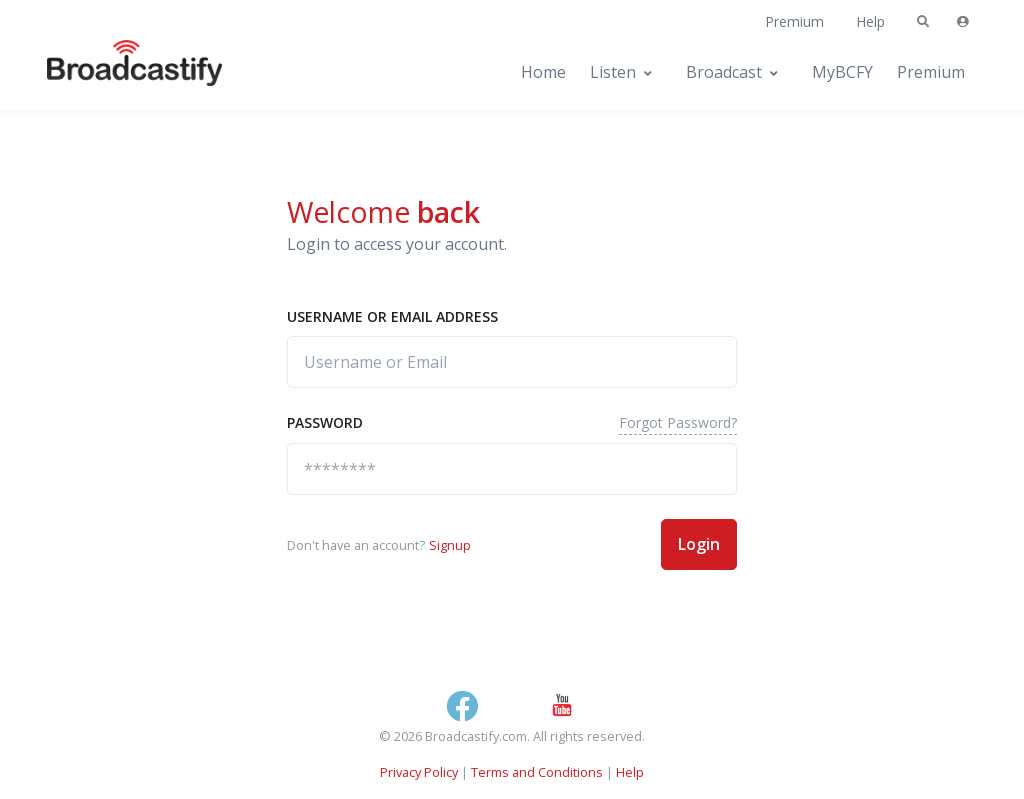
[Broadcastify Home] (115, 72)
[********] (512, 469)
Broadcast (724, 72)
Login (699, 544)
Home (543, 72)
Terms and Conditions (537, 772)
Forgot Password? (678, 422)
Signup (450, 545)
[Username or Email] (512, 362)
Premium (794, 21)
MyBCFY (842, 72)
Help (870, 21)
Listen (613, 72)
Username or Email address (392, 316)
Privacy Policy (419, 772)
